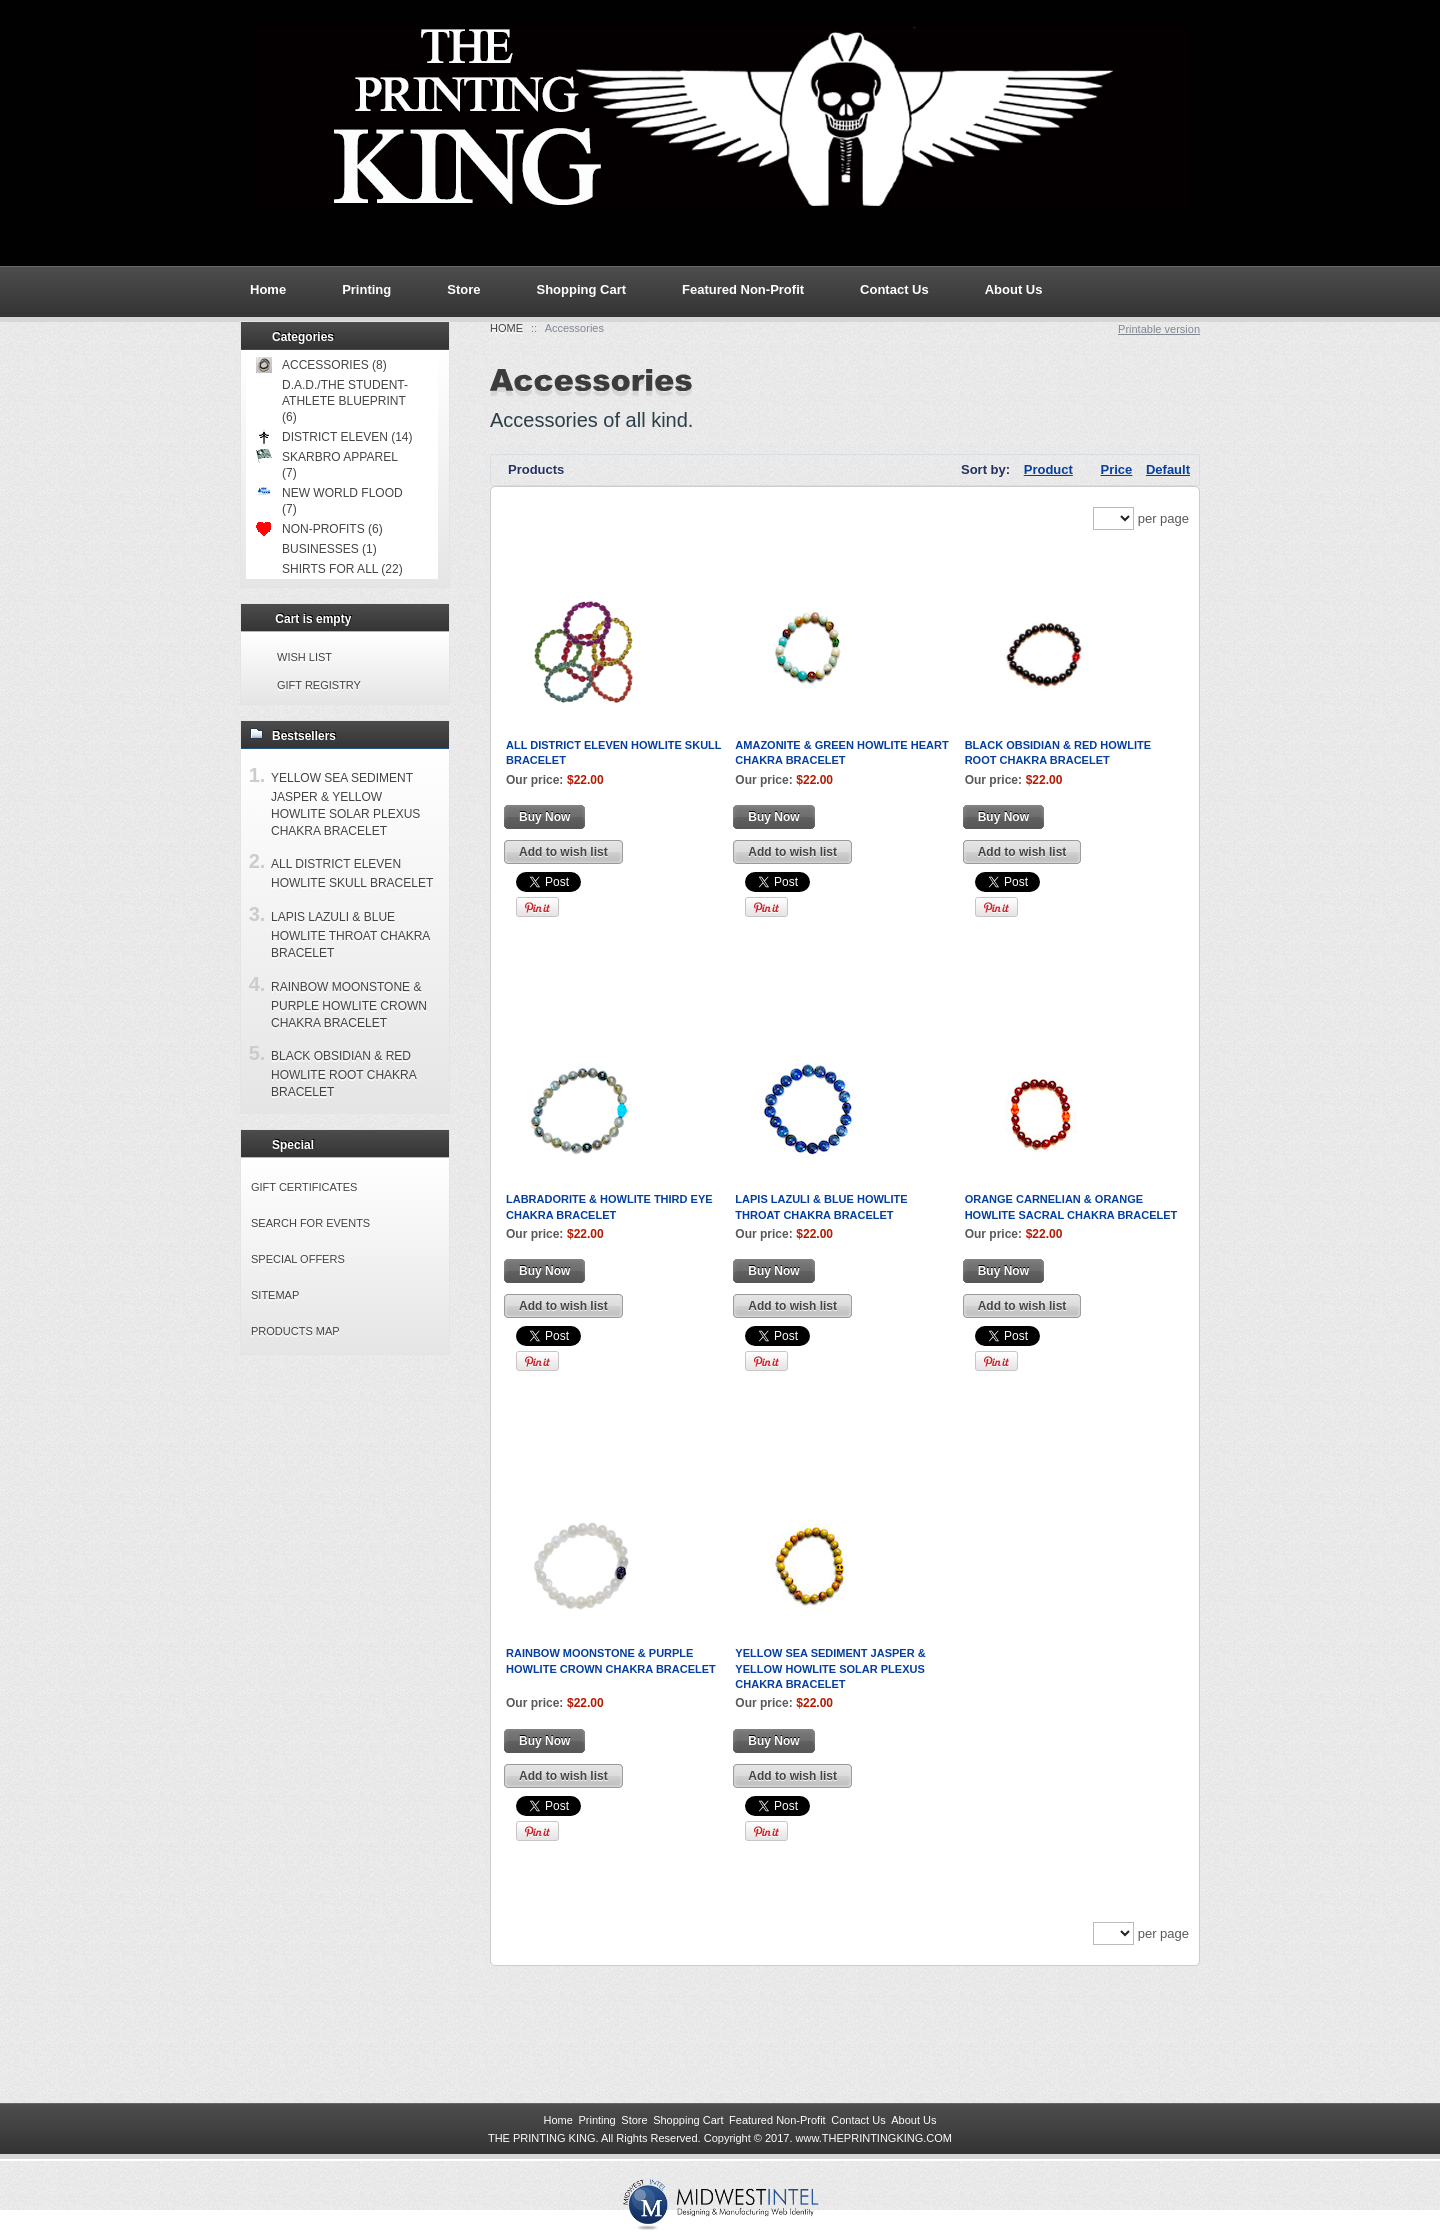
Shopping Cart (581, 289)
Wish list (304, 657)
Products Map (295, 1331)
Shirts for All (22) (342, 569)
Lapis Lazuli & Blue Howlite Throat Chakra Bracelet (350, 935)
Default (1168, 469)
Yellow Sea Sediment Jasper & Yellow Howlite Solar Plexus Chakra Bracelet (830, 1668)
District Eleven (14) (334, 437)
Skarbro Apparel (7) (326, 464)
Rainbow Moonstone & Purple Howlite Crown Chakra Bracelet (349, 1005)
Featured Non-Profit (743, 289)
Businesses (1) (329, 549)
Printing (366, 289)
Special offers (298, 1259)
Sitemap (275, 1295)
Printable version (1159, 329)
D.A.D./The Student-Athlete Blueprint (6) (345, 401)
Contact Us (894, 289)
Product (1048, 469)
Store (463, 289)
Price (1117, 469)
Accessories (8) (321, 365)
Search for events (310, 1223)
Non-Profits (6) (319, 529)
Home (506, 328)
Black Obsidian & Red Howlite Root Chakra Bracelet (343, 1074)
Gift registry (319, 685)
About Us (1014, 289)
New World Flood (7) (329, 500)
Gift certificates (304, 1187)
